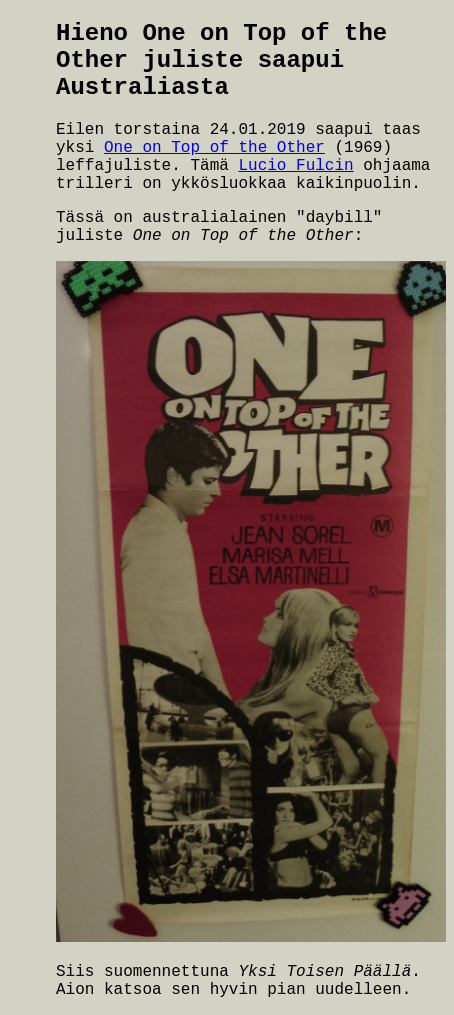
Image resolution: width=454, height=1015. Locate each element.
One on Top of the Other (214, 148)
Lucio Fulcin (295, 166)
